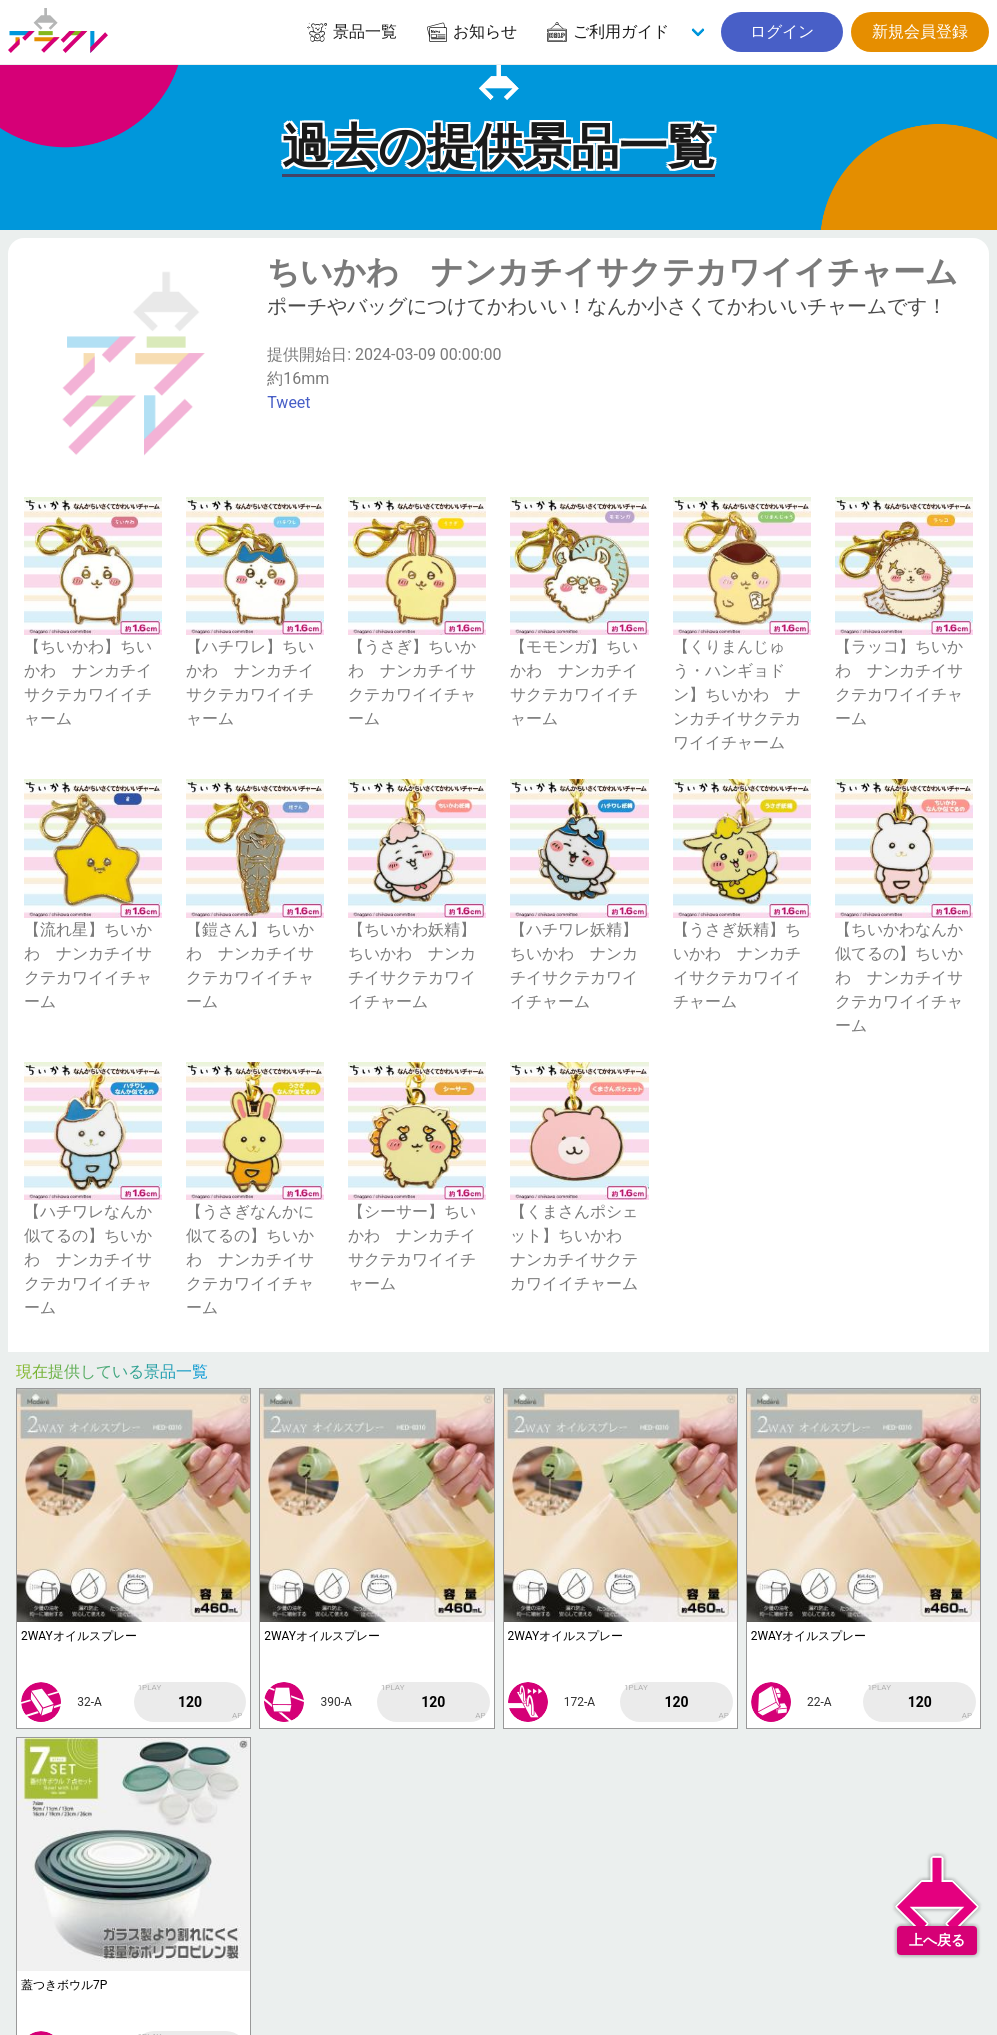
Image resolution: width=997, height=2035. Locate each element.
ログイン (782, 31)
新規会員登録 (920, 31)
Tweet (288, 402)
